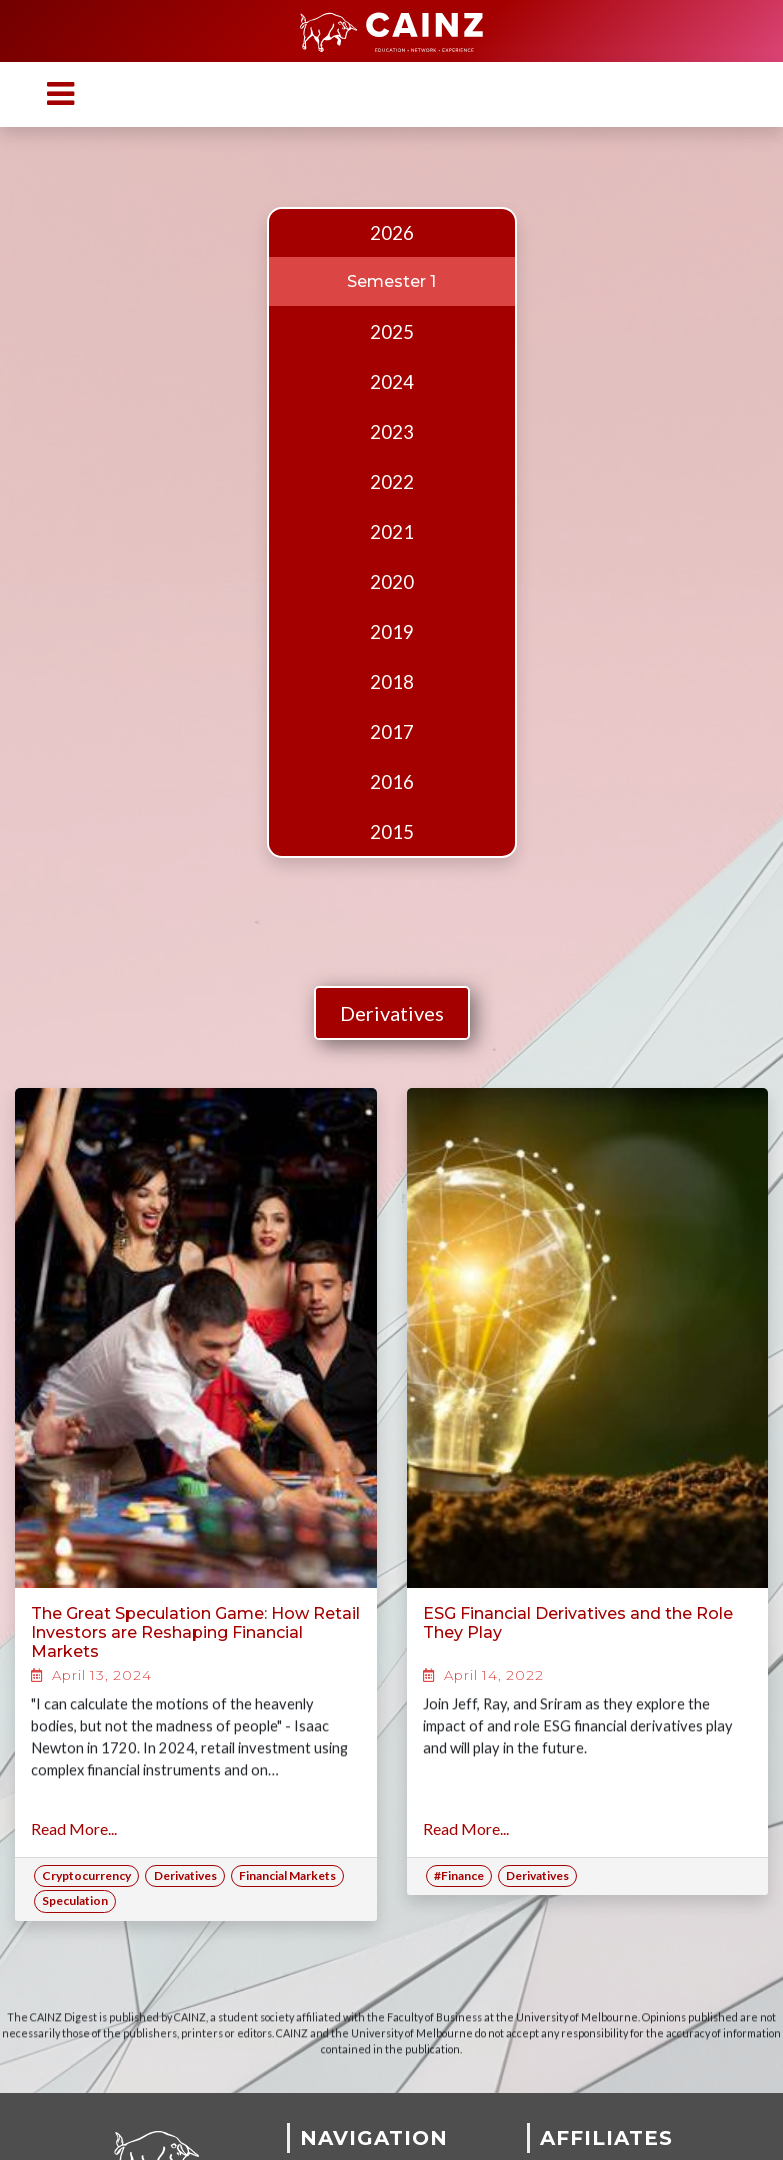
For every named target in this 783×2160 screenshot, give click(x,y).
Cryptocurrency (86, 1875)
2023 (392, 432)
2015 (392, 832)
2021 (392, 532)
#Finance (459, 1875)
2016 (392, 782)
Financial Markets (287, 1875)
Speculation (75, 1900)
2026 (392, 233)
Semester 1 (391, 281)
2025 (392, 332)
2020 (392, 582)
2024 (392, 382)
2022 (392, 482)
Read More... (74, 1828)
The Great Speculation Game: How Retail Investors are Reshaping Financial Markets (195, 1632)
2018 (392, 682)
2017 (392, 732)
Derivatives (392, 1013)
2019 (392, 632)
